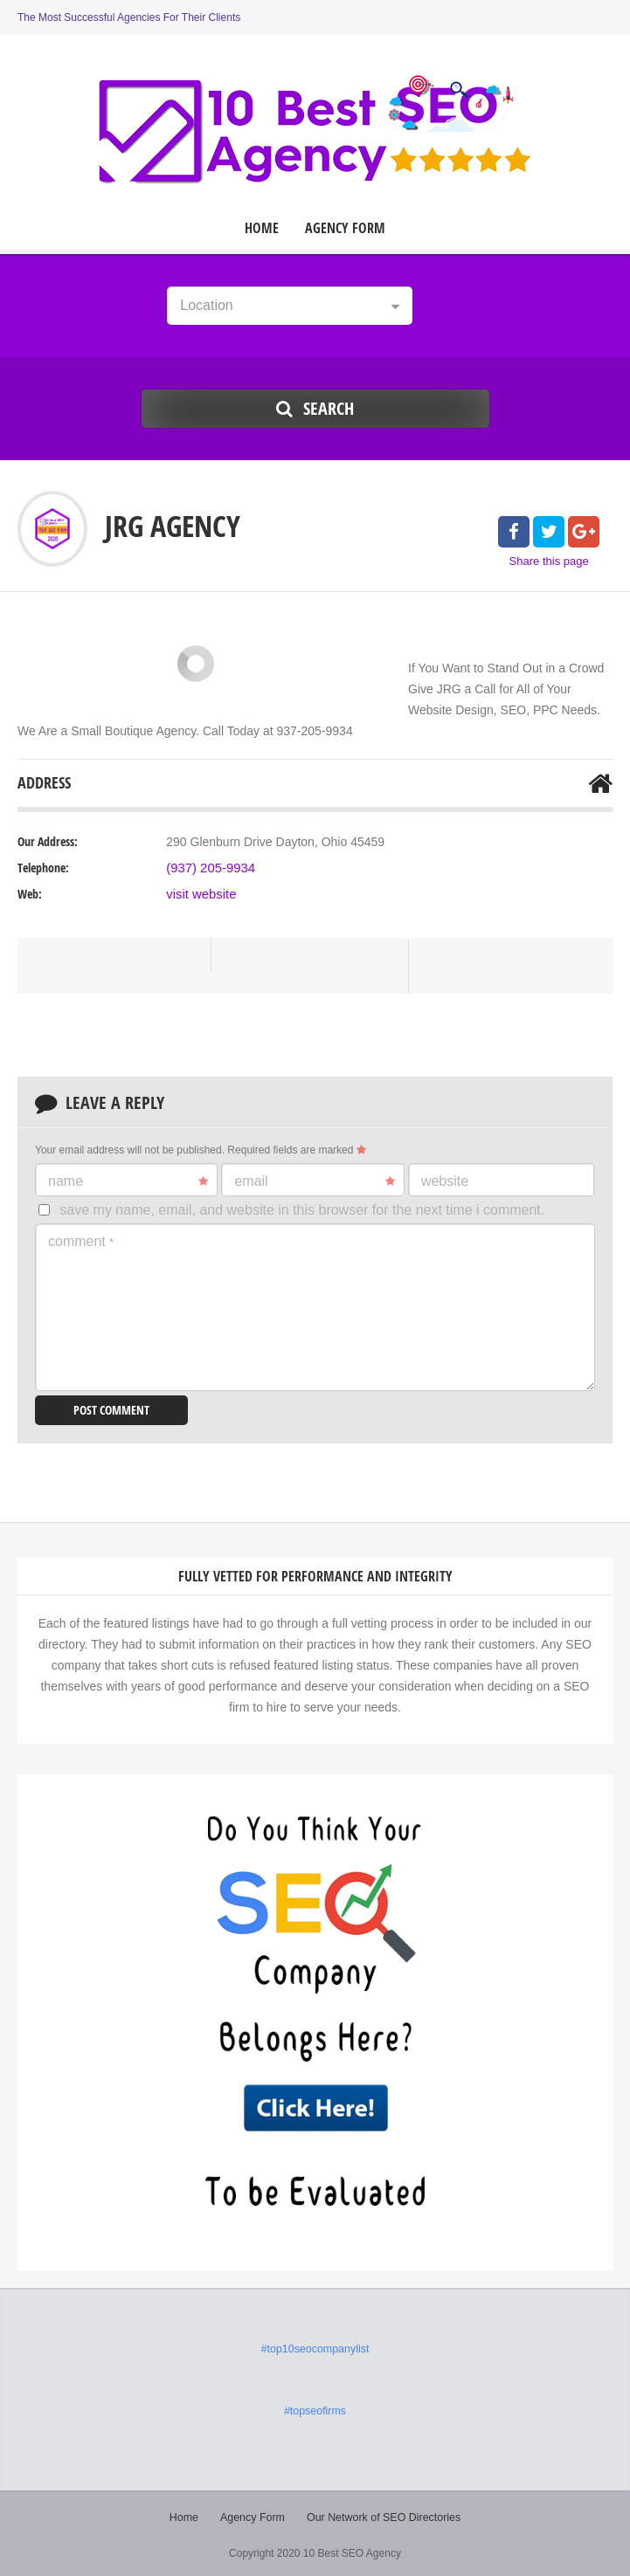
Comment (81, 1241)
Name (128, 1181)
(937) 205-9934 (208, 868)
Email (314, 1181)
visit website (199, 894)
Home (262, 228)
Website (444, 1181)
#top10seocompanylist (315, 2348)
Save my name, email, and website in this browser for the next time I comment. (301, 1209)
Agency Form (345, 228)
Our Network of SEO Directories (382, 2515)
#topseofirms (315, 2409)
